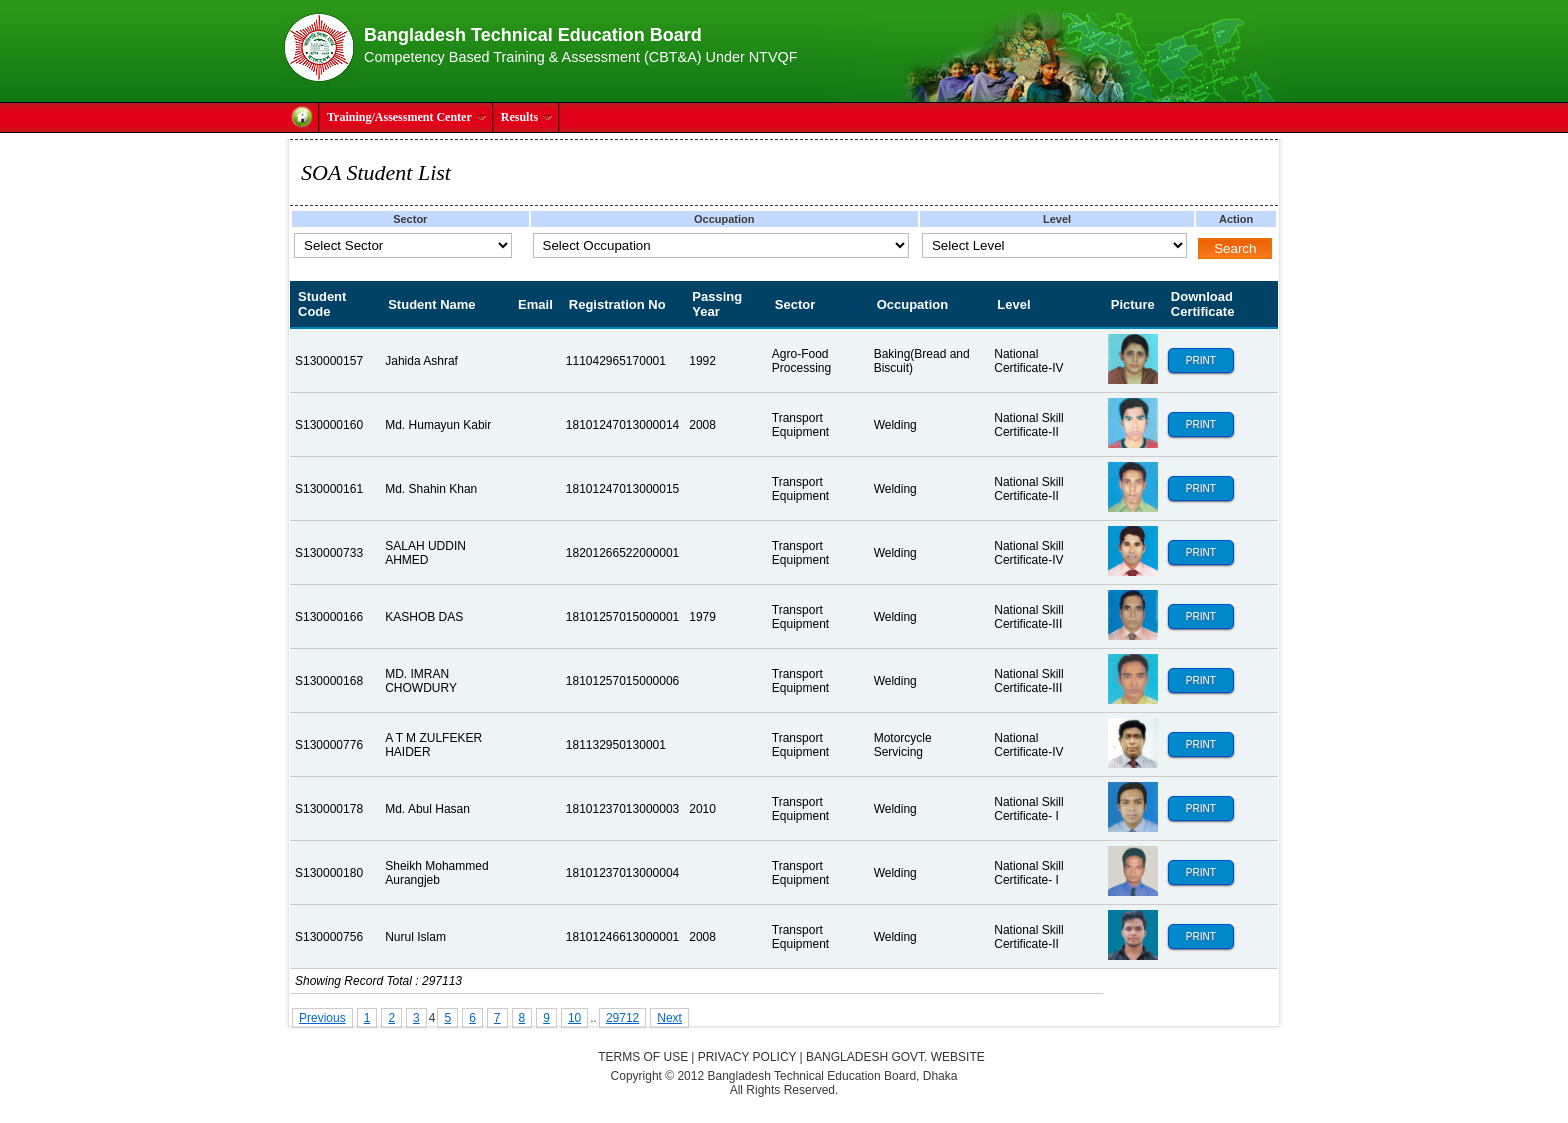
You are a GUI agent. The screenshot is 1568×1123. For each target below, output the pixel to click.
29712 (622, 1018)
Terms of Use (643, 1057)
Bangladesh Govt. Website (895, 1057)
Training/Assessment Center (407, 117)
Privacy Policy (747, 1057)
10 (574, 1018)
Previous (322, 1018)
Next (669, 1018)
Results (527, 117)
